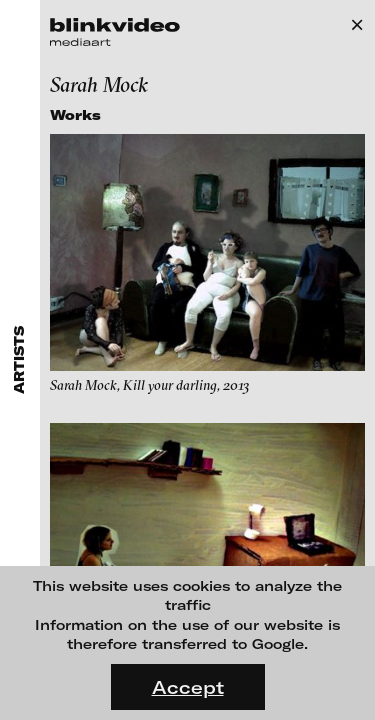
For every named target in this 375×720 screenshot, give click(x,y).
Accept (188, 687)
